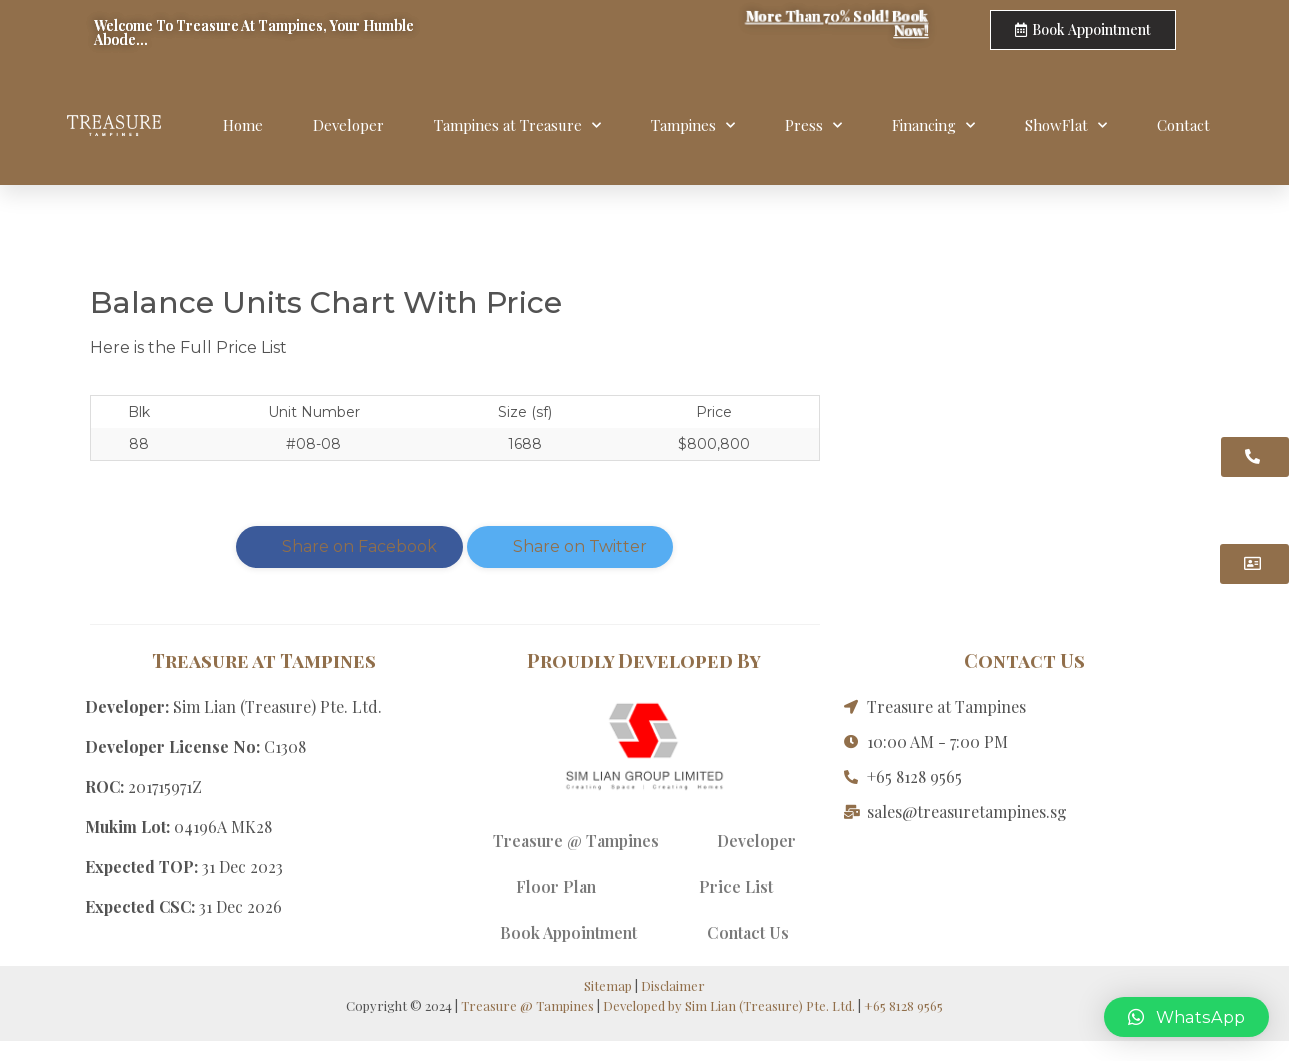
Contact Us (748, 932)
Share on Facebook (349, 546)
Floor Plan (556, 886)
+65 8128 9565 (903, 1005)
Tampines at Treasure (517, 125)
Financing (933, 125)
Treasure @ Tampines (576, 840)
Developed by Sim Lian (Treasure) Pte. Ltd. (729, 1005)
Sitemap (608, 985)
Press (813, 125)
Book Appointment (568, 932)
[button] (1186, 1017)
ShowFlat (1066, 125)
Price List (736, 886)
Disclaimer (673, 985)
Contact (1183, 125)
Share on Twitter (570, 546)
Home (243, 125)
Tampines (693, 125)
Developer (348, 125)
